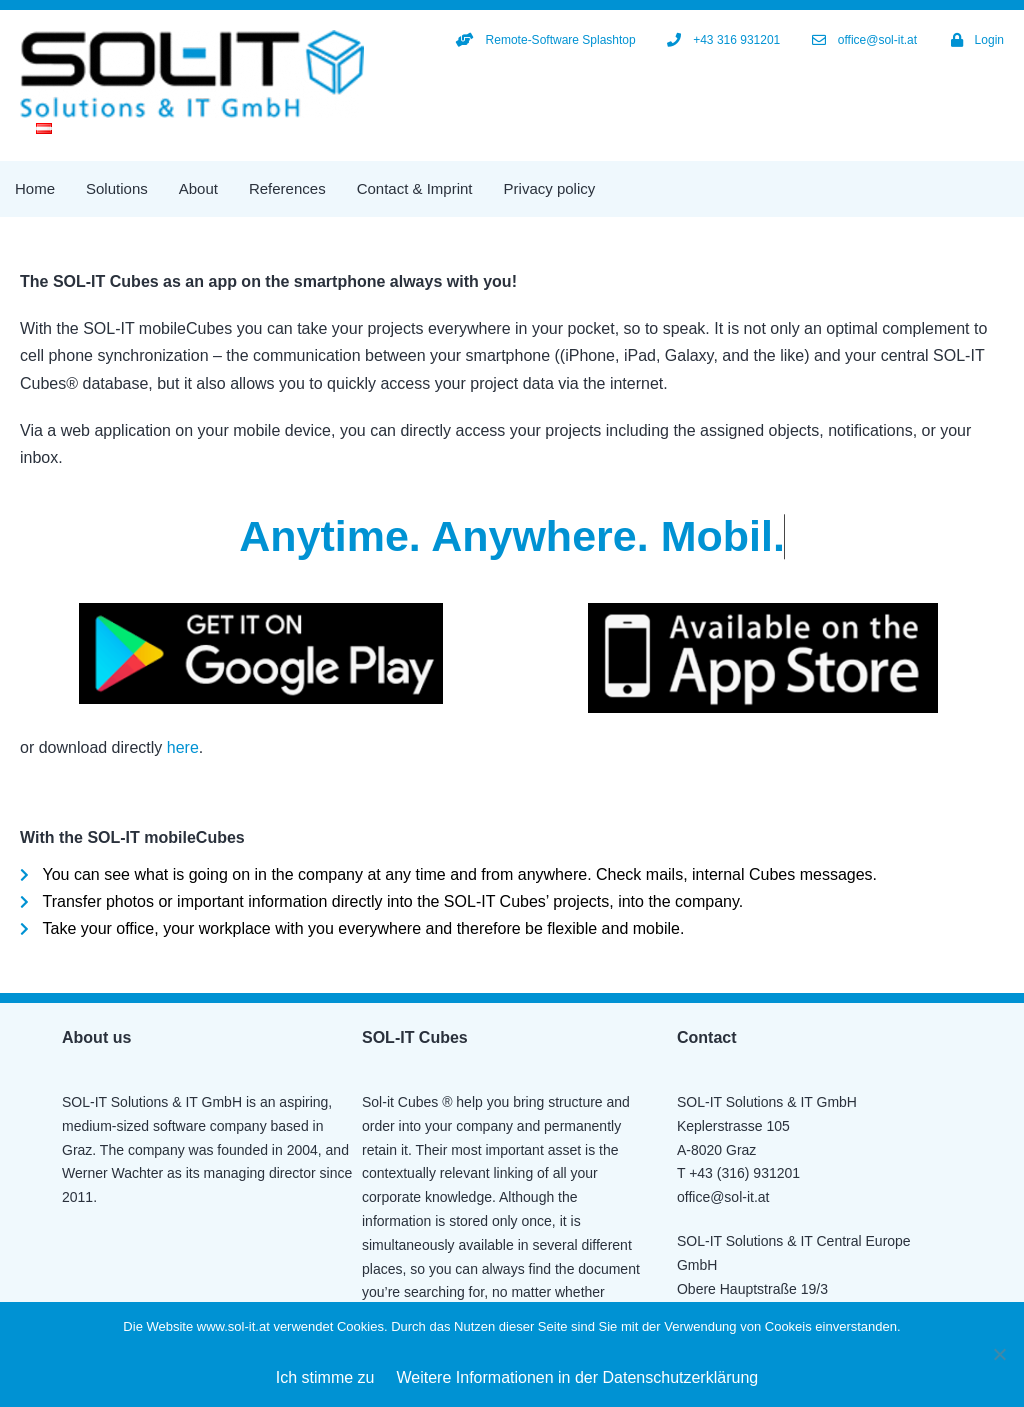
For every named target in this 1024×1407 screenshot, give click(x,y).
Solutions (117, 188)
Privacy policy (550, 188)
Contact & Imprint (415, 188)
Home (35, 188)
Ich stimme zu (325, 1377)
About (198, 188)
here (183, 747)
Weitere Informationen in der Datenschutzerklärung (578, 1377)
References (287, 188)
